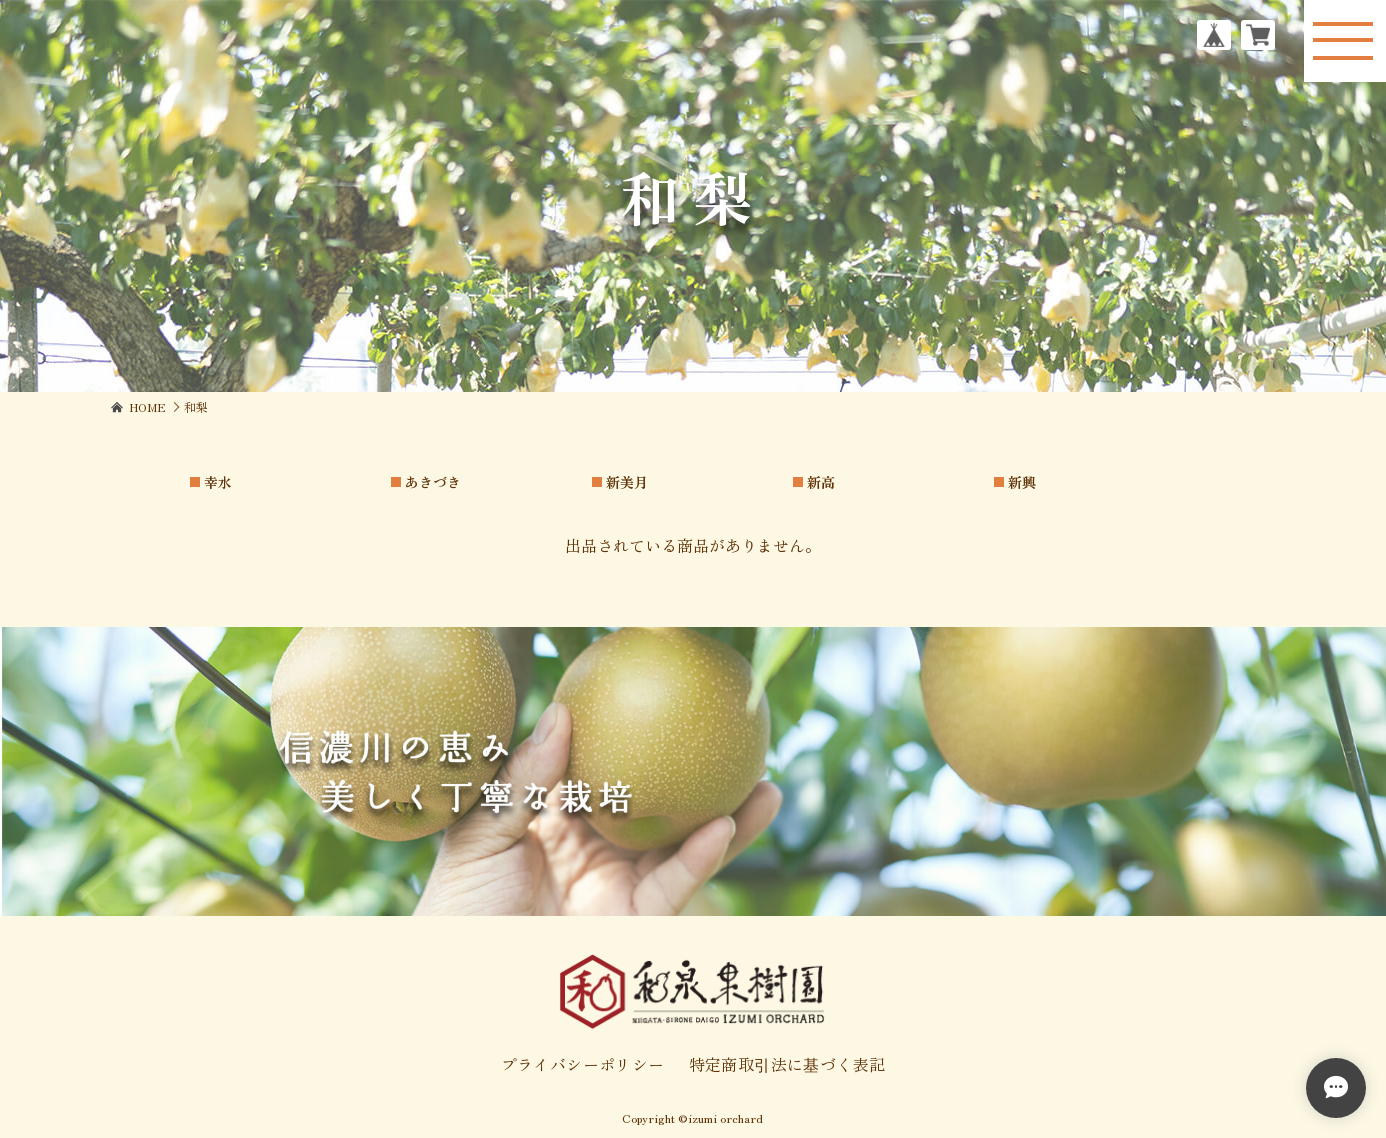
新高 (821, 482)
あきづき (433, 482)
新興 (1022, 482)
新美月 (627, 482)
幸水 (218, 482)
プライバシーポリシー (583, 1064)
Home (147, 406)
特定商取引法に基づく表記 (787, 1064)
